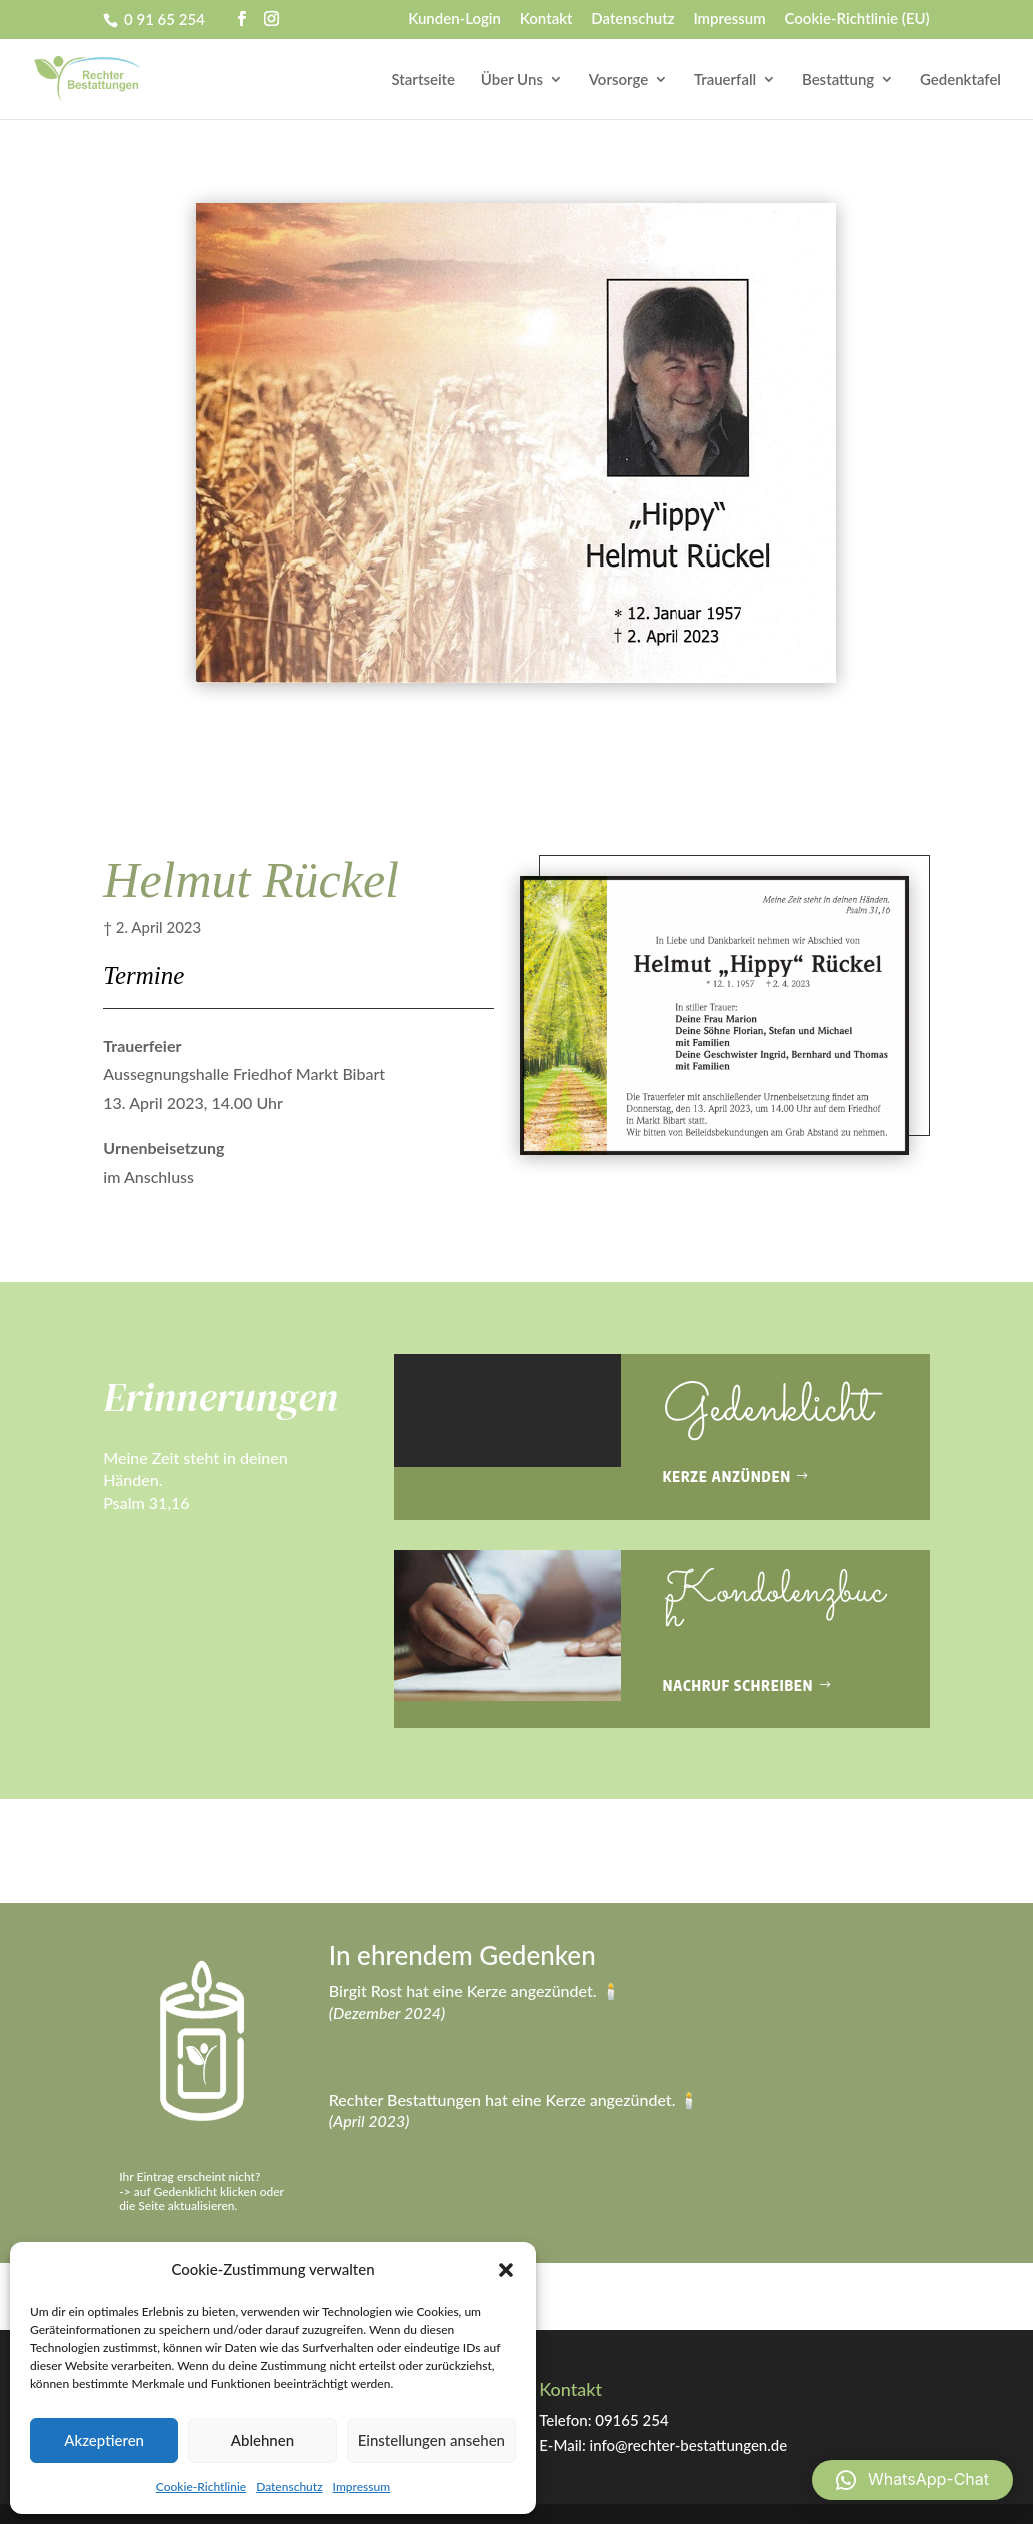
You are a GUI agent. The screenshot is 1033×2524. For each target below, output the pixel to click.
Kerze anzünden (727, 1476)
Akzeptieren (104, 2440)
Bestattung (838, 80)
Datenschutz (289, 2486)
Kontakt (546, 19)
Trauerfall (725, 80)
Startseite (424, 80)
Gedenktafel (960, 80)
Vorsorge (618, 80)
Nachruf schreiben (738, 1685)
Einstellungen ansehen (431, 2440)
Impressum (362, 2486)
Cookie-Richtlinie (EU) (856, 19)
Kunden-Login (454, 19)
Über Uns (512, 80)
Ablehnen (262, 2440)
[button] (506, 2270)
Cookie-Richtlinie (201, 2486)
